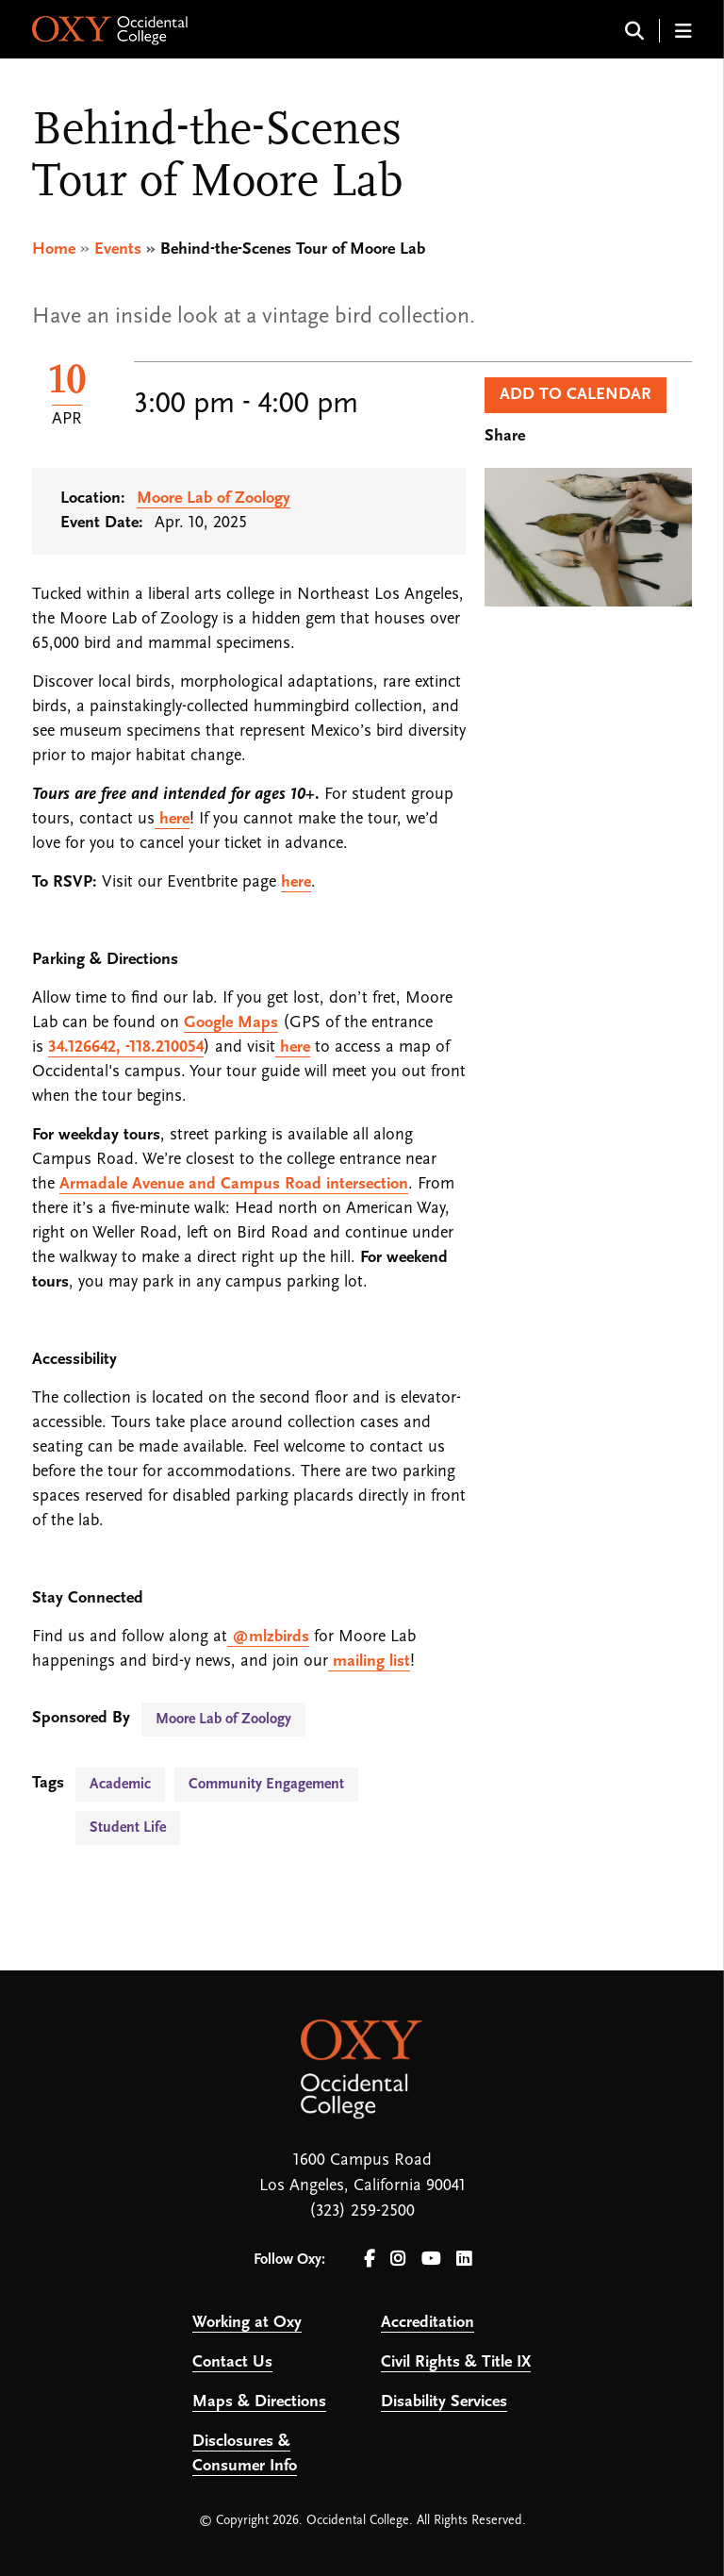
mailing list (369, 1661)
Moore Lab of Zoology (213, 498)
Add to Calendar (575, 395)
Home (53, 249)
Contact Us (232, 2362)
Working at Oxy (247, 2323)
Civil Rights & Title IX (456, 2362)
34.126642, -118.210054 (126, 1047)
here (172, 819)
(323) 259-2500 (362, 2211)
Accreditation (427, 2323)
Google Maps (231, 1023)
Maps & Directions (259, 2402)
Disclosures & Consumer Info (244, 2454)
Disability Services (444, 2402)
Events (117, 249)
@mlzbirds (268, 1637)
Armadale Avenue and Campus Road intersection (233, 1184)
